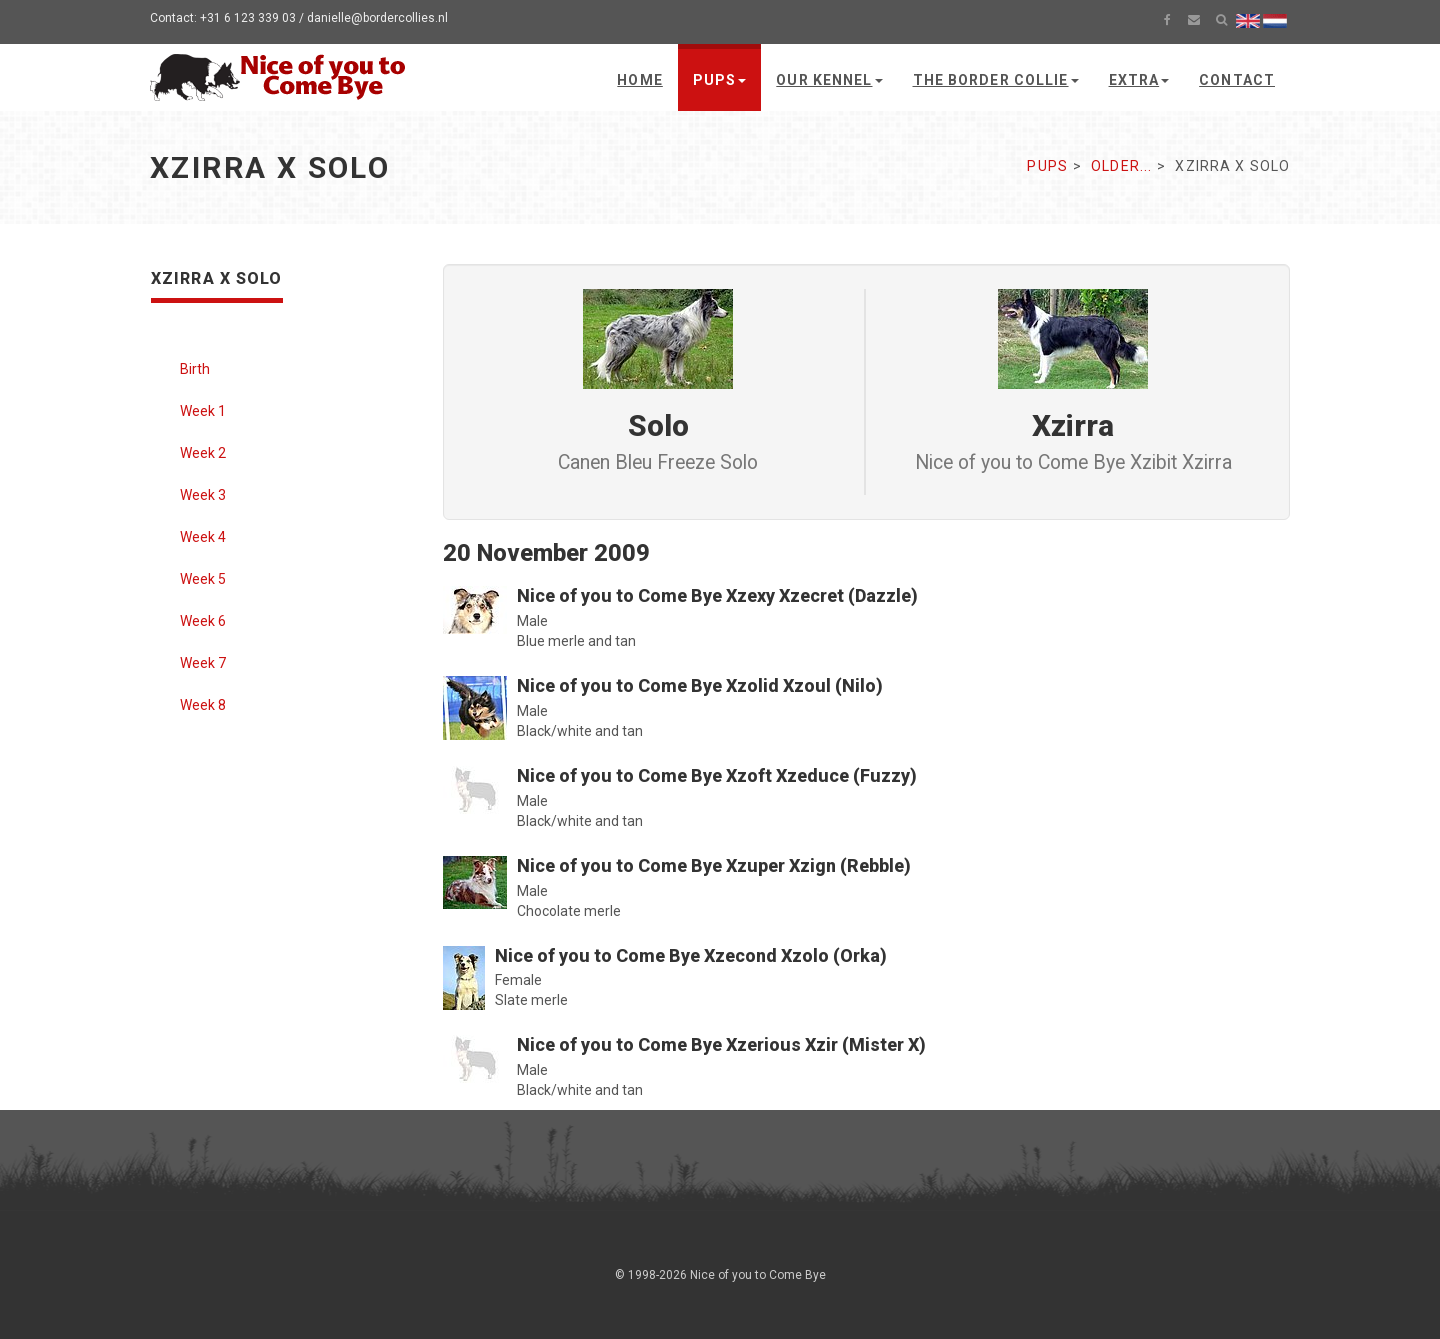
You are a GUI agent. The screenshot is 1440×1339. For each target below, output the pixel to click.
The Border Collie (996, 80)
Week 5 (203, 579)
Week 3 (203, 495)
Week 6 (203, 621)
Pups (719, 80)
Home (639, 80)
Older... (1121, 166)
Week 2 (203, 453)
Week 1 (203, 411)
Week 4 (203, 537)
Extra (1139, 80)
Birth (195, 369)
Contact (1237, 80)
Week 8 (203, 705)
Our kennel (829, 80)
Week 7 (203, 663)
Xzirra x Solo (217, 278)
